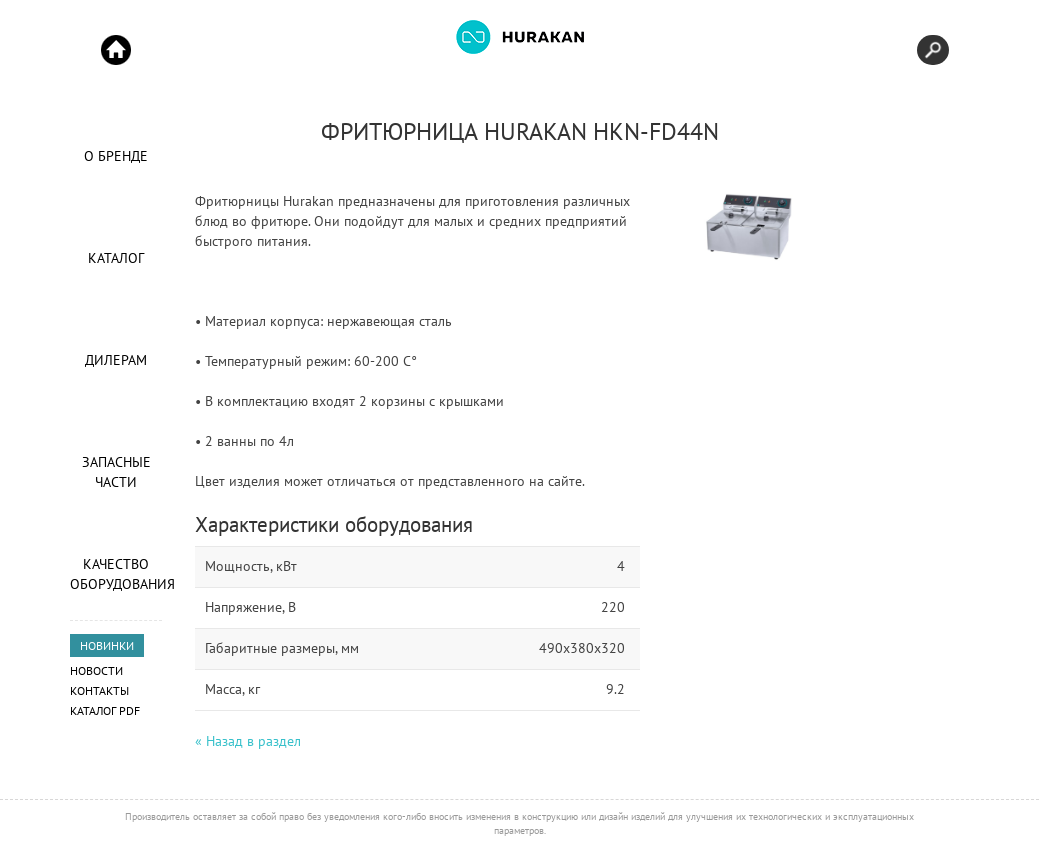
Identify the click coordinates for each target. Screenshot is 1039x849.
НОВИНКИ (107, 645)
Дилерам (116, 360)
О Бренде (116, 156)
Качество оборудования (116, 574)
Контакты (99, 690)
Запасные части (116, 472)
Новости (96, 670)
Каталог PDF (105, 710)
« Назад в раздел (248, 741)
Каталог (116, 258)
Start (116, 50)
